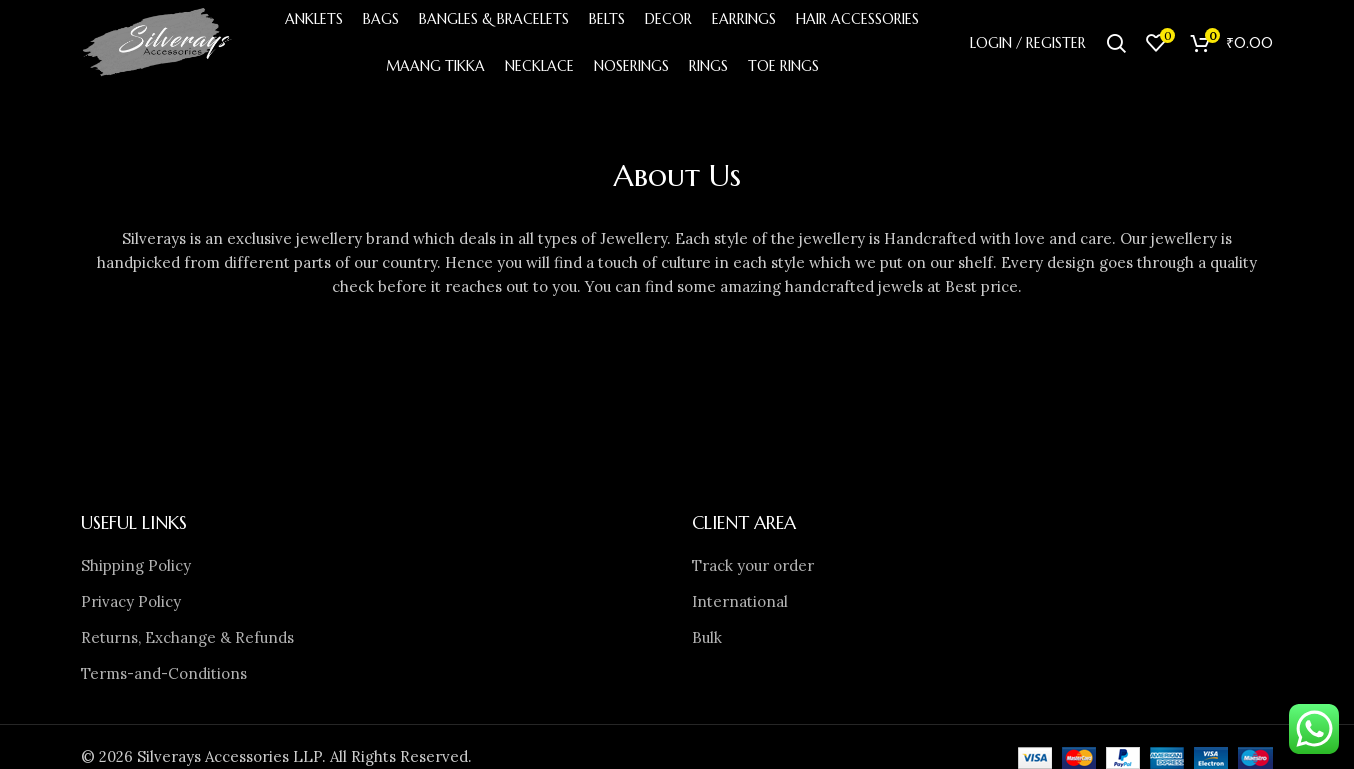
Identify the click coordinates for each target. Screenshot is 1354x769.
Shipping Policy (136, 570)
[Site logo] (163, 43)
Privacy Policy (131, 606)
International (740, 606)
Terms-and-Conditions (164, 678)
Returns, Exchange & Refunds (187, 642)
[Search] (1116, 45)
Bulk (707, 642)
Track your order (753, 570)
